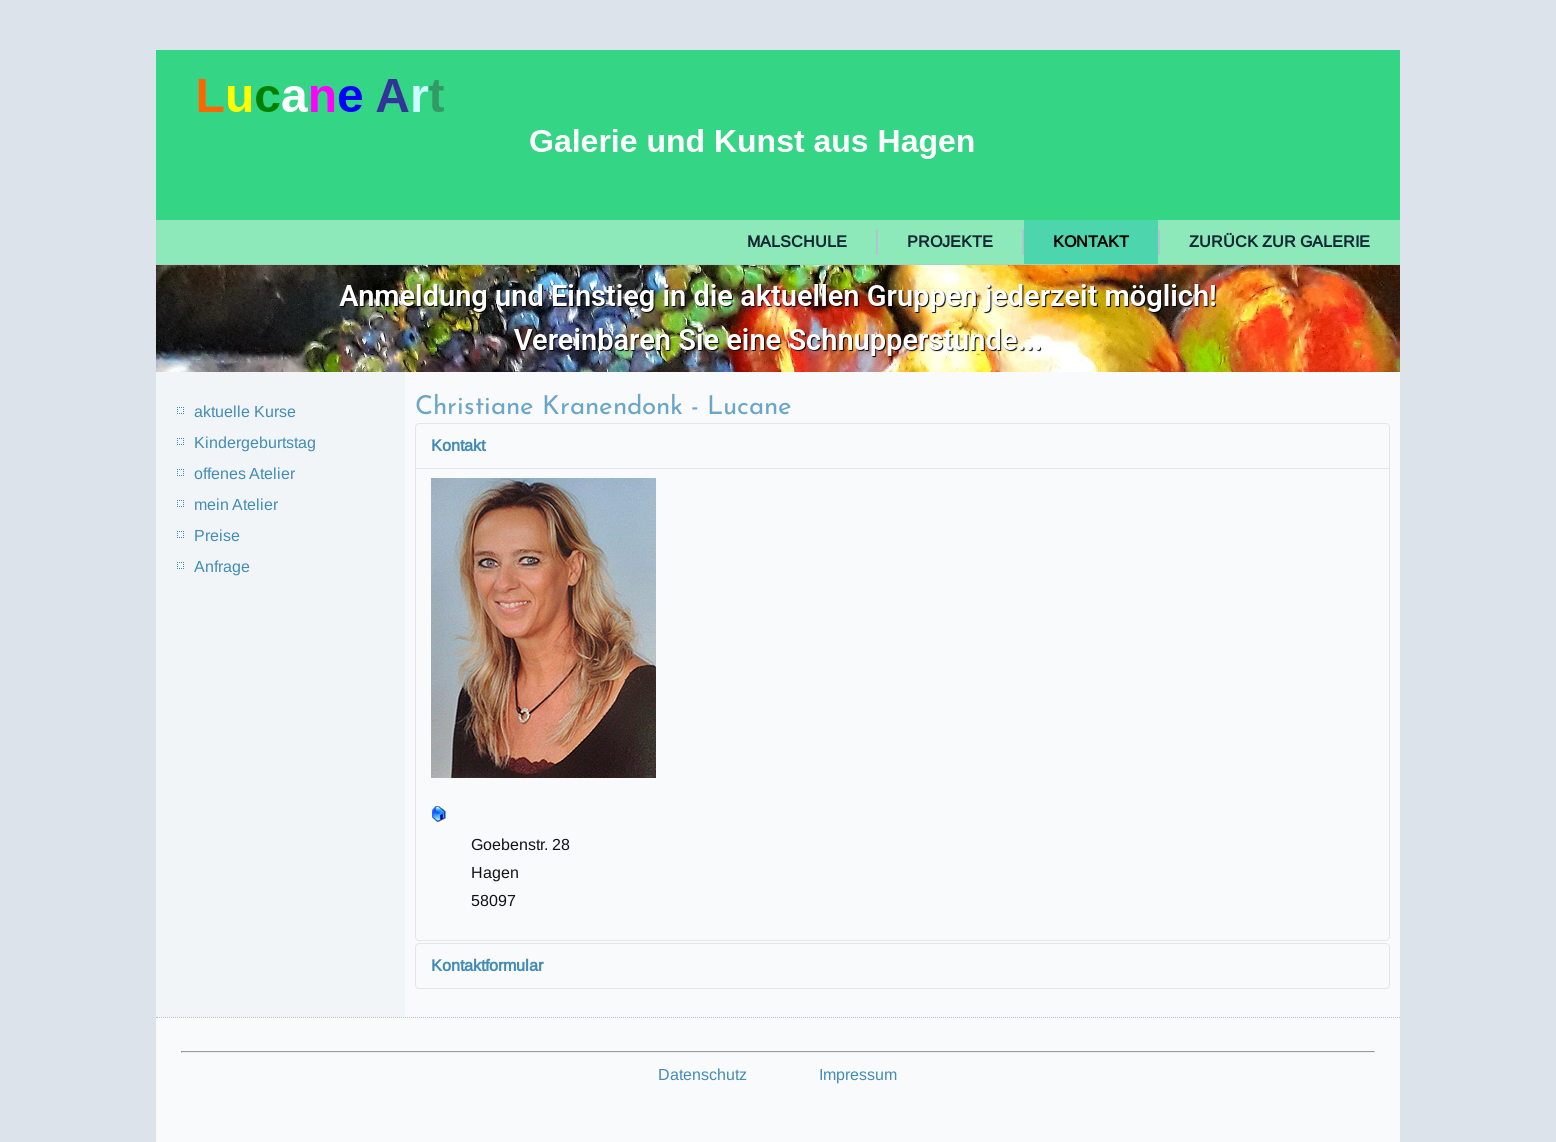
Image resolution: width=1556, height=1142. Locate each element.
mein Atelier (236, 504)
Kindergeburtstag (255, 442)
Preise (217, 535)
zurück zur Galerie (1279, 241)
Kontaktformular (487, 965)
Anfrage (222, 566)
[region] (778, 318)
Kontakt (1091, 241)
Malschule (797, 241)
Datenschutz (702, 1074)
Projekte (950, 241)
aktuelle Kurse (245, 411)
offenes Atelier (244, 473)
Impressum (858, 1074)
